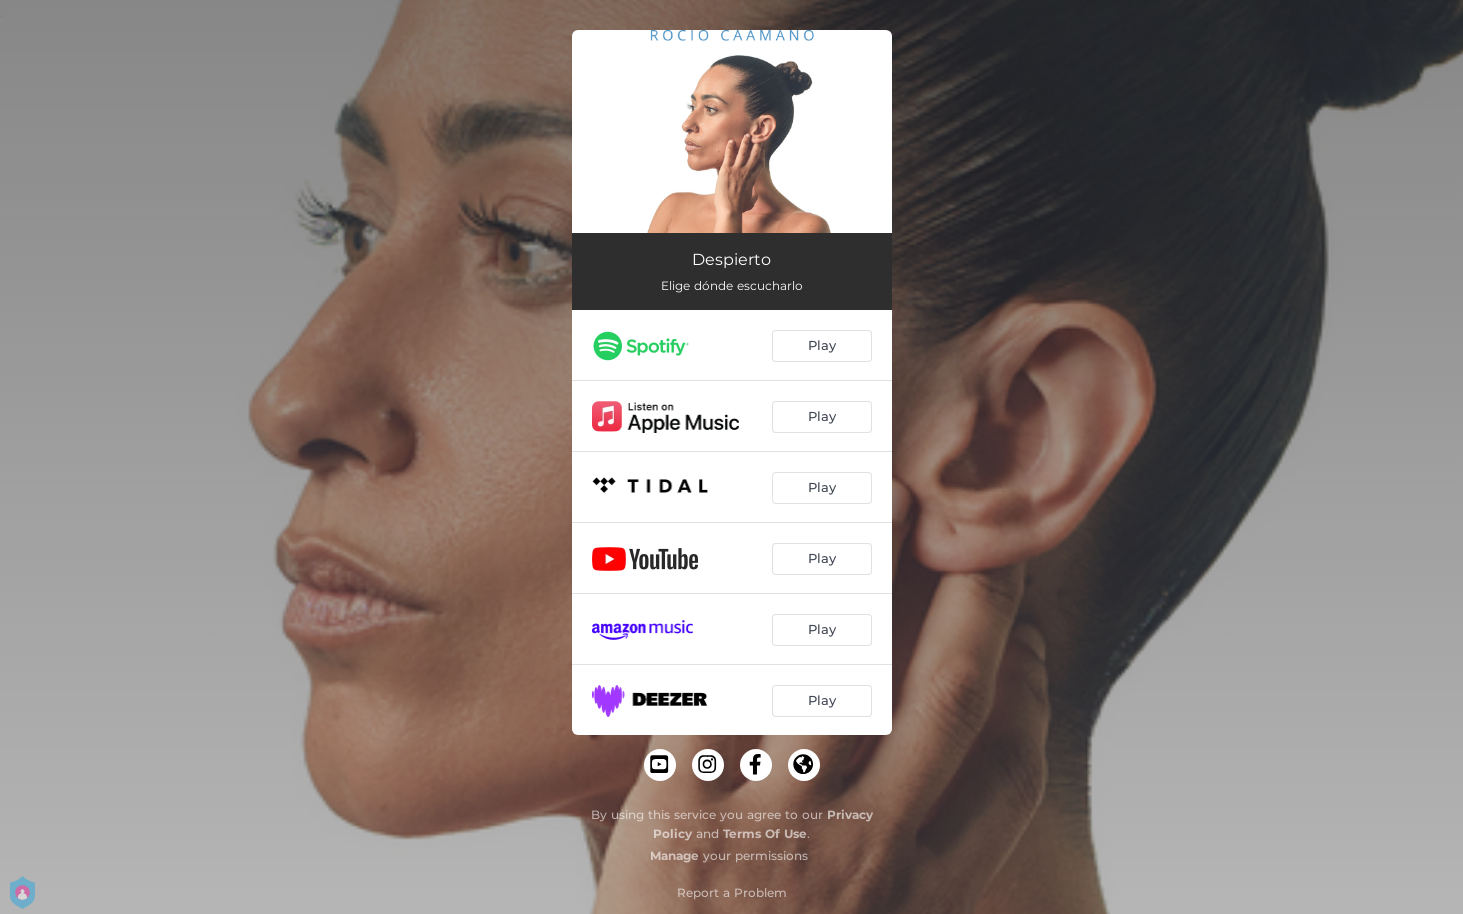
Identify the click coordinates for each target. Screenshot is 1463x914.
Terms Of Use (765, 833)
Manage (674, 855)
